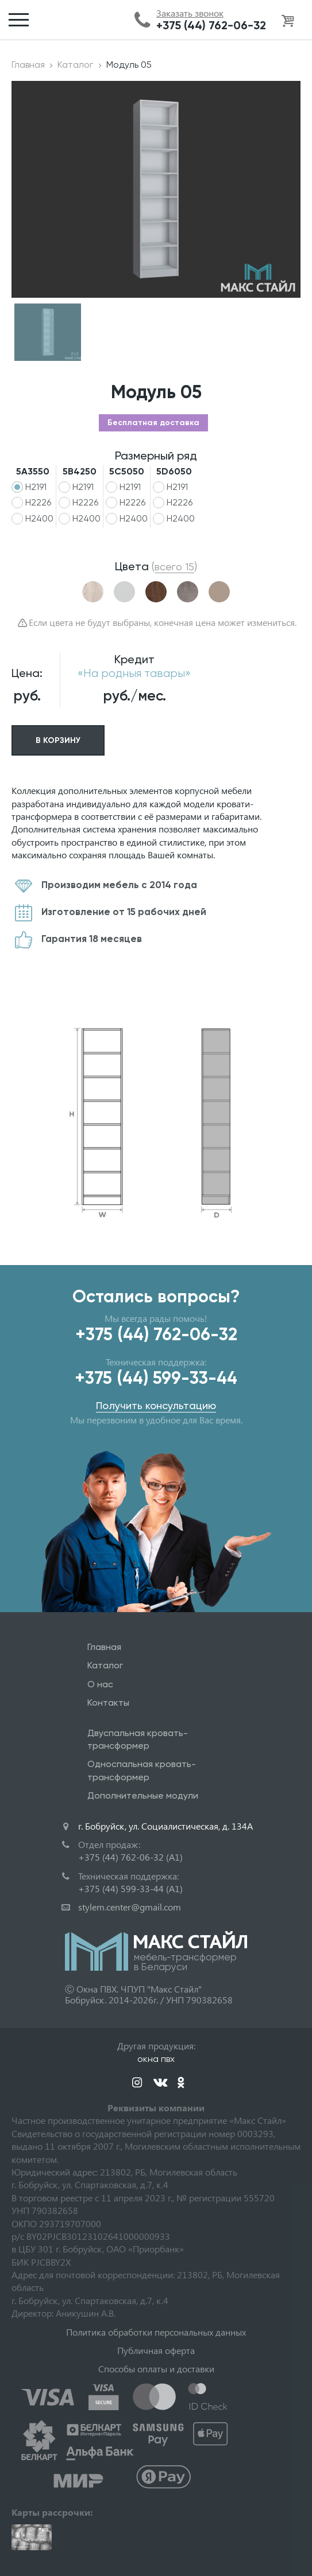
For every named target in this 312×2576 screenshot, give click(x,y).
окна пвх (156, 2058)
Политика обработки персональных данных (156, 2332)
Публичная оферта (156, 2350)
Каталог (75, 64)
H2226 (38, 502)
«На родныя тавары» (134, 673)
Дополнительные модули (142, 1795)
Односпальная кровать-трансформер (141, 1770)
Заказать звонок (190, 13)
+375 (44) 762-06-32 (211, 25)
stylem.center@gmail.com (129, 1907)
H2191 (36, 486)
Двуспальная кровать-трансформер (137, 1739)
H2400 (39, 518)
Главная (28, 64)
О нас (100, 1684)
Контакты (108, 1702)
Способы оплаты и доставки (156, 2369)
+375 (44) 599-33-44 (156, 1378)
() (174, 566)
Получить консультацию (156, 1405)
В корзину (58, 740)
